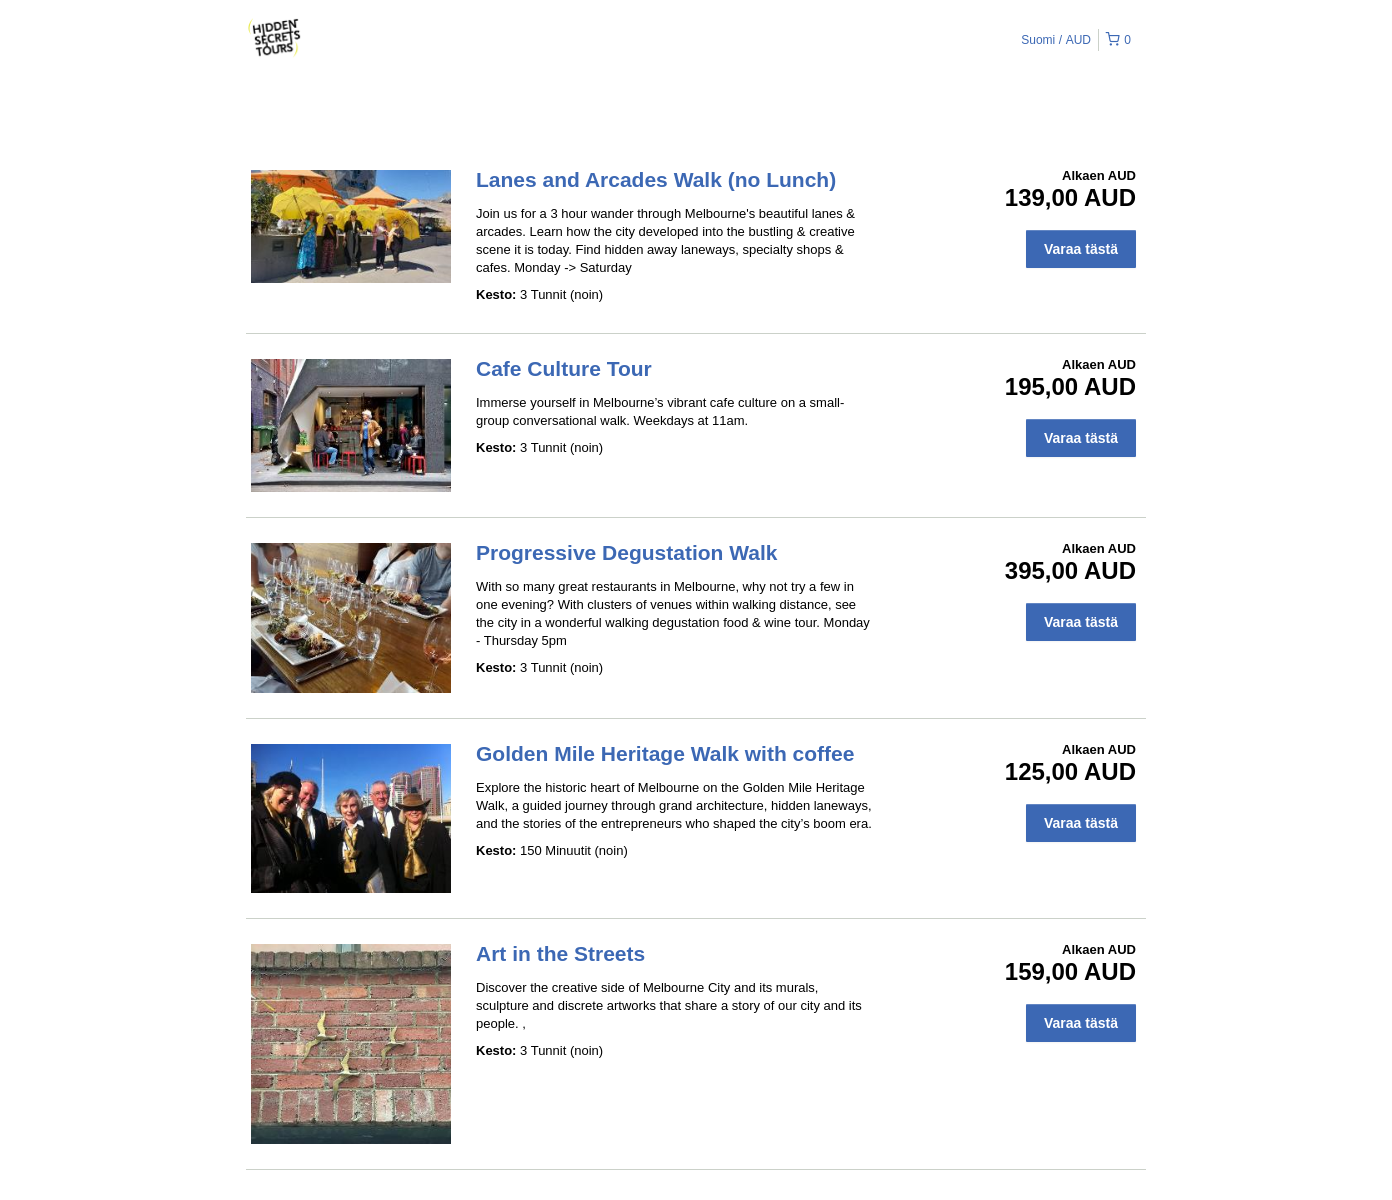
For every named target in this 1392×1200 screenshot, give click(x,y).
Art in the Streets (560, 953)
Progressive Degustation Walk (626, 552)
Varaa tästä (1081, 249)
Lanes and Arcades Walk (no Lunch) (656, 179)
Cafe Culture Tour (564, 368)
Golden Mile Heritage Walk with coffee (665, 753)
